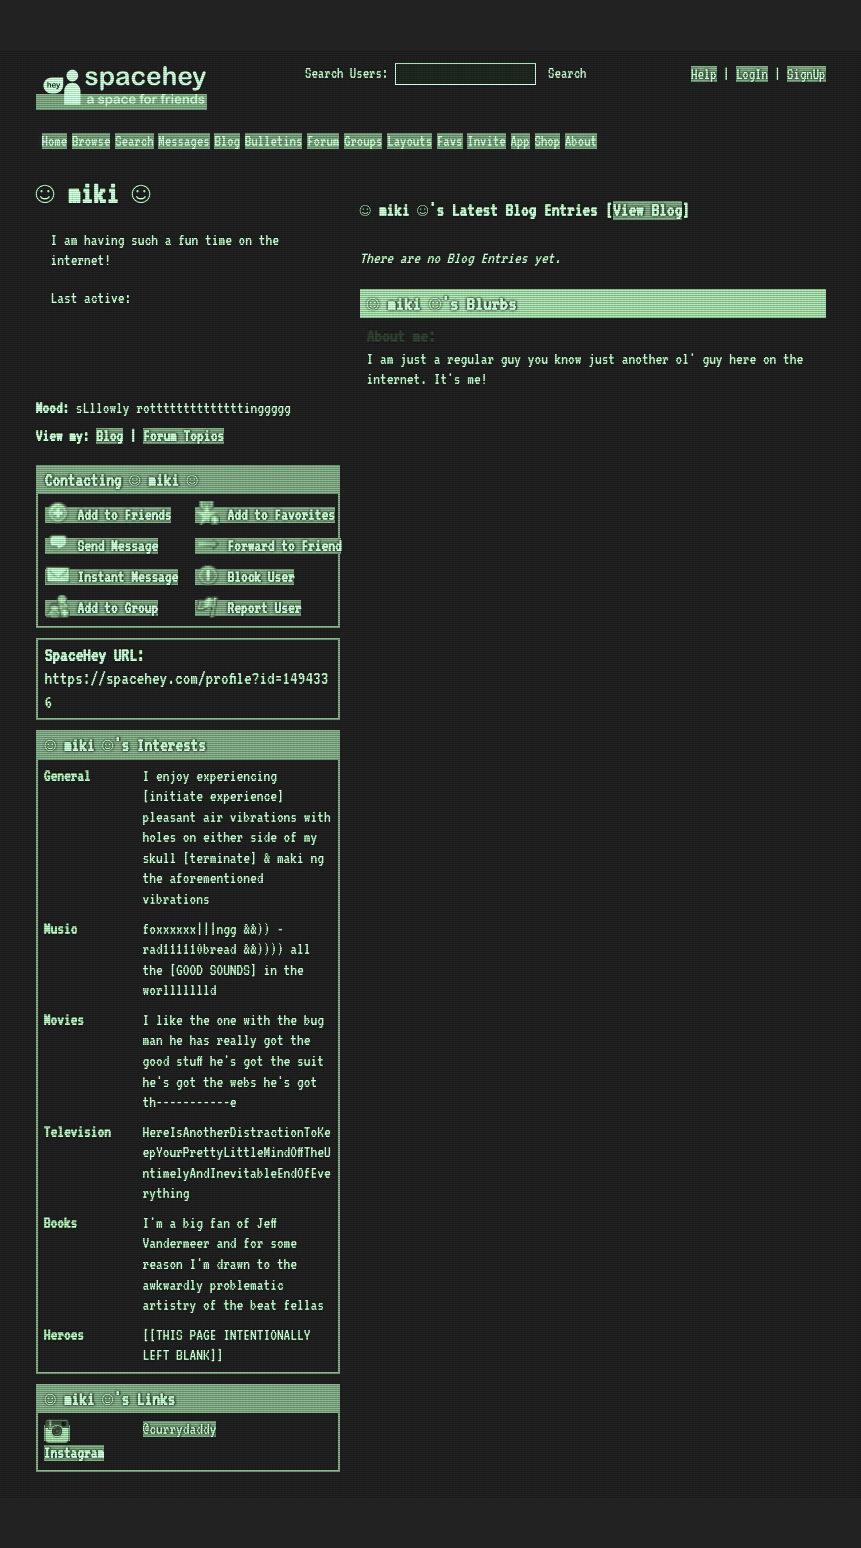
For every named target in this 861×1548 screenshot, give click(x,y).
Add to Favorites (265, 515)
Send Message (102, 546)
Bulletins (274, 141)
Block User (245, 577)
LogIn (752, 74)
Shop (548, 141)
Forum (323, 141)
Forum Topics (183, 436)
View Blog (663, 210)
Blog (227, 141)
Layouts (409, 141)
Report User (248, 608)
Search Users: (346, 73)
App (520, 141)
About (581, 141)
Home (55, 141)
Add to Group (102, 608)
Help (704, 74)
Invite (486, 141)
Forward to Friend (268, 546)
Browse (91, 141)
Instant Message (112, 577)
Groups (363, 141)
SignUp (806, 74)
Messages (183, 141)
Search (567, 73)
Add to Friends (108, 515)
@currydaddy (180, 1429)
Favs (450, 141)
